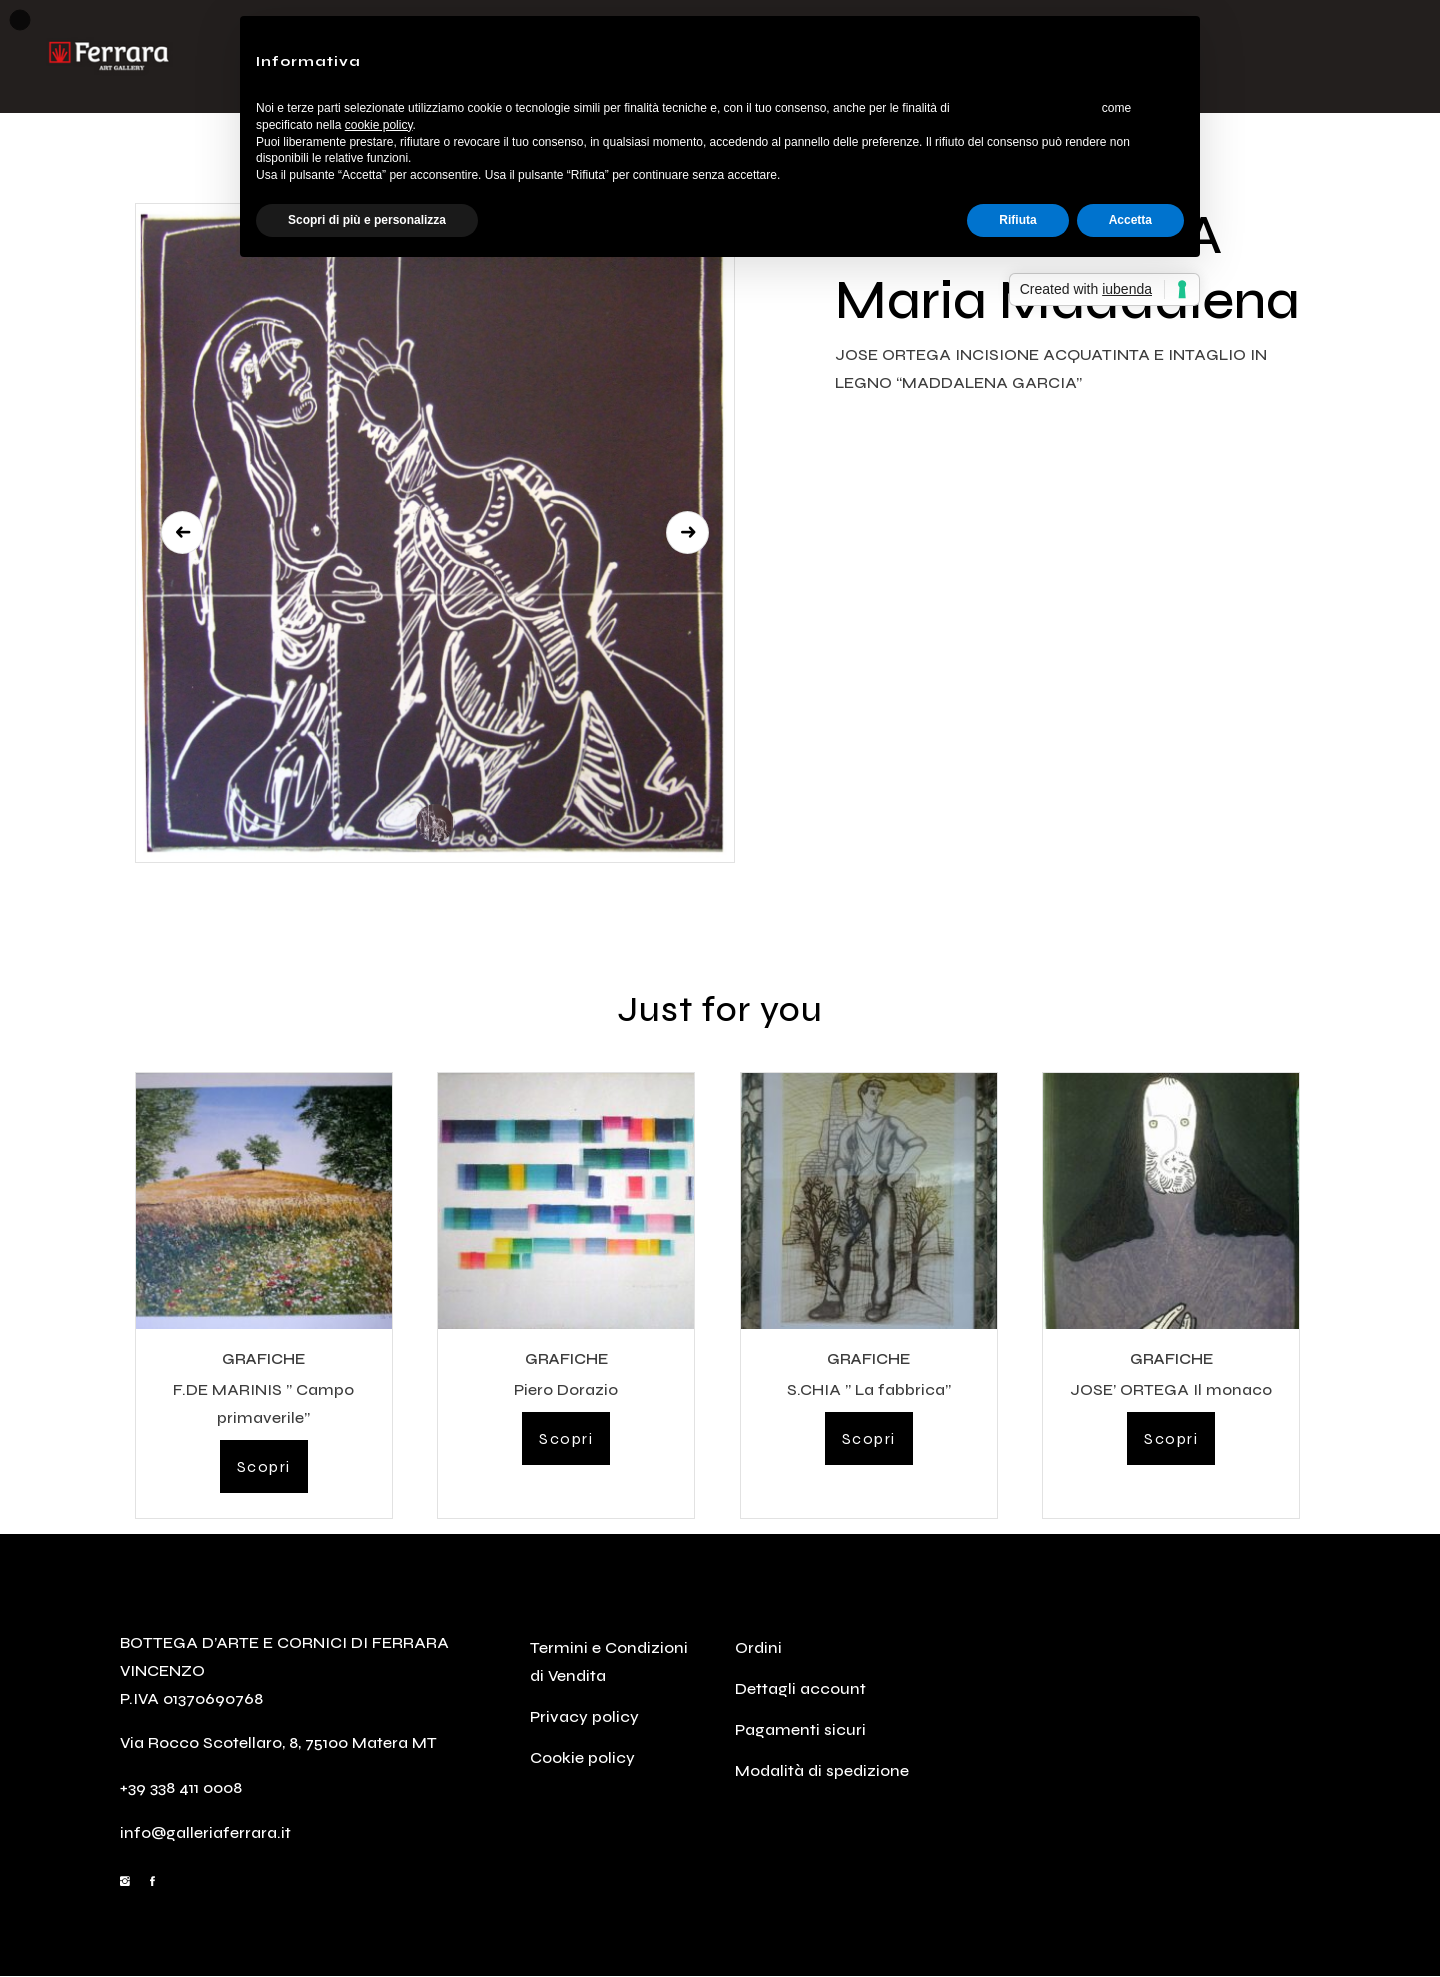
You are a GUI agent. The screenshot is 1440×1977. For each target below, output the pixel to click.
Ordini (758, 1647)
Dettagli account (800, 1688)
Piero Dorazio (566, 1389)
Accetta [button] (1130, 220)
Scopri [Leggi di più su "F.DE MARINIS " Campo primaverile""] (264, 1466)
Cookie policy (582, 1757)
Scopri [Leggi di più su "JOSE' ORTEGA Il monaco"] (1171, 1438)
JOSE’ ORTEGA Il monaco (1171, 1389)
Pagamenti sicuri (800, 1729)
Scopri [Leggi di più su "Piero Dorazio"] (566, 1438)
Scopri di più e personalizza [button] (367, 220)
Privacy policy (584, 1716)
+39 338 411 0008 (181, 1787)
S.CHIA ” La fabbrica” (869, 1389)
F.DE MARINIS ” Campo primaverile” (263, 1403)
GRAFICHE (263, 1359)
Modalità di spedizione (822, 1770)
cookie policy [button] (379, 125)
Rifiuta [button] (1017, 220)
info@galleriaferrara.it (205, 1832)
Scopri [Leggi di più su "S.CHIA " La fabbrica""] (869, 1438)
